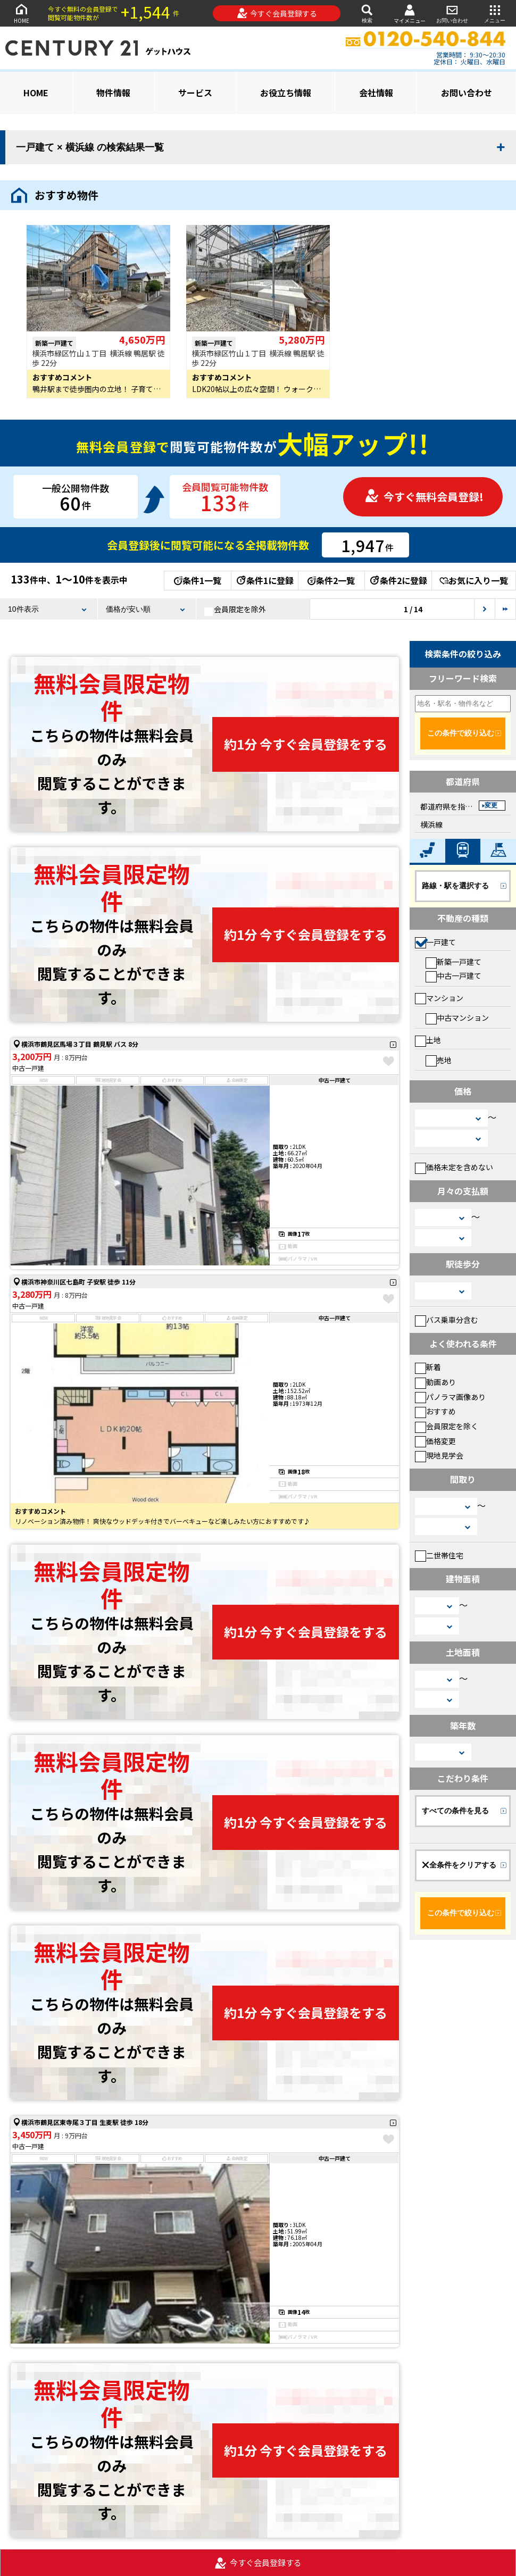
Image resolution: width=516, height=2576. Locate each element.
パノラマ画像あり (450, 1396)
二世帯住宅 (439, 1555)
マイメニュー (409, 13)
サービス (195, 92)
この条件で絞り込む (460, 733)
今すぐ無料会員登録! (424, 496)
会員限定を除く (446, 1426)
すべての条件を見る (455, 1810)
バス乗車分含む (446, 1319)
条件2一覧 (331, 580)
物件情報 (113, 92)
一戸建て (435, 942)
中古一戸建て (453, 975)
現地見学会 (439, 1455)
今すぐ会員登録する (277, 13)
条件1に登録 (264, 580)
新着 (428, 1367)
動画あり (435, 1382)
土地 (428, 1040)
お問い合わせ (452, 13)
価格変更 (435, 1441)
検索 (367, 13)
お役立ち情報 (285, 92)
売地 (439, 1060)
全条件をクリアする (459, 1865)
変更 (491, 805)
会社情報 (376, 92)
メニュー (494, 13)
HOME (21, 13)
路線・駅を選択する (455, 885)
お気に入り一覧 (473, 580)
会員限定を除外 (235, 609)
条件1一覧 (197, 580)
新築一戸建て (453, 961)
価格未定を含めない (454, 1167)
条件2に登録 (398, 580)
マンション (439, 998)
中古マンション (457, 1017)
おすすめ (435, 1411)
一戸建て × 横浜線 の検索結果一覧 (90, 147)
